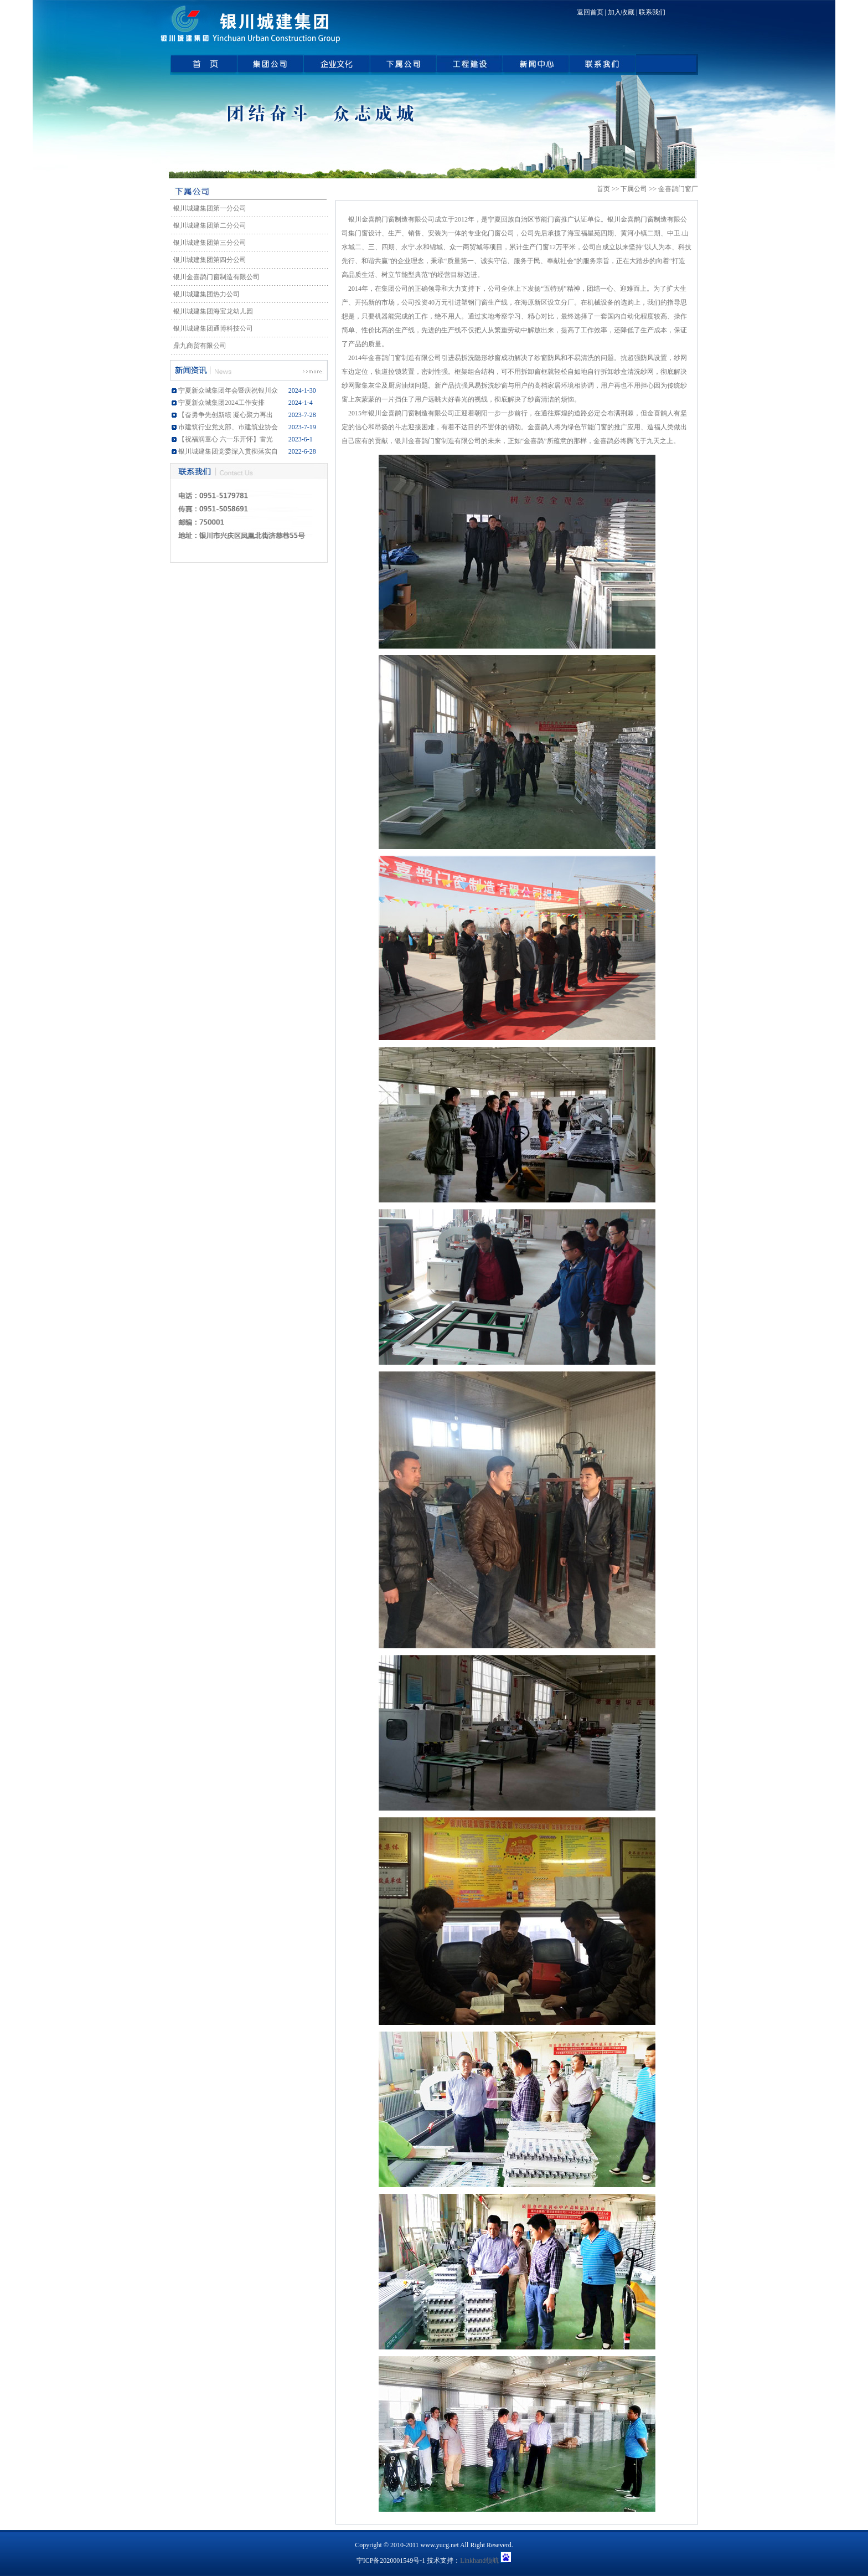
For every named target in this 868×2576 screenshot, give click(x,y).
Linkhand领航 (479, 2560)
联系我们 (652, 12)
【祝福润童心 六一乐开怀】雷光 (225, 439)
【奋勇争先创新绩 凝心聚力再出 (225, 415)
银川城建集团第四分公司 (208, 260)
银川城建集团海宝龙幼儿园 (211, 311)
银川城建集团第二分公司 (208, 225)
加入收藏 (621, 12)
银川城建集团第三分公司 (208, 242)
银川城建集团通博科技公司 (211, 328)
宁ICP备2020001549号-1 (391, 2560)
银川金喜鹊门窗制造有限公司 (215, 277)
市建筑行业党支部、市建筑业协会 (228, 427)
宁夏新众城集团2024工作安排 (221, 403)
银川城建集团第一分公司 (208, 208)
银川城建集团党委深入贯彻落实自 (228, 451)
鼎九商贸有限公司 (198, 345)
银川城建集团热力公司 (205, 294)
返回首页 (590, 12)
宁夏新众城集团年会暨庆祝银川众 (228, 390)
